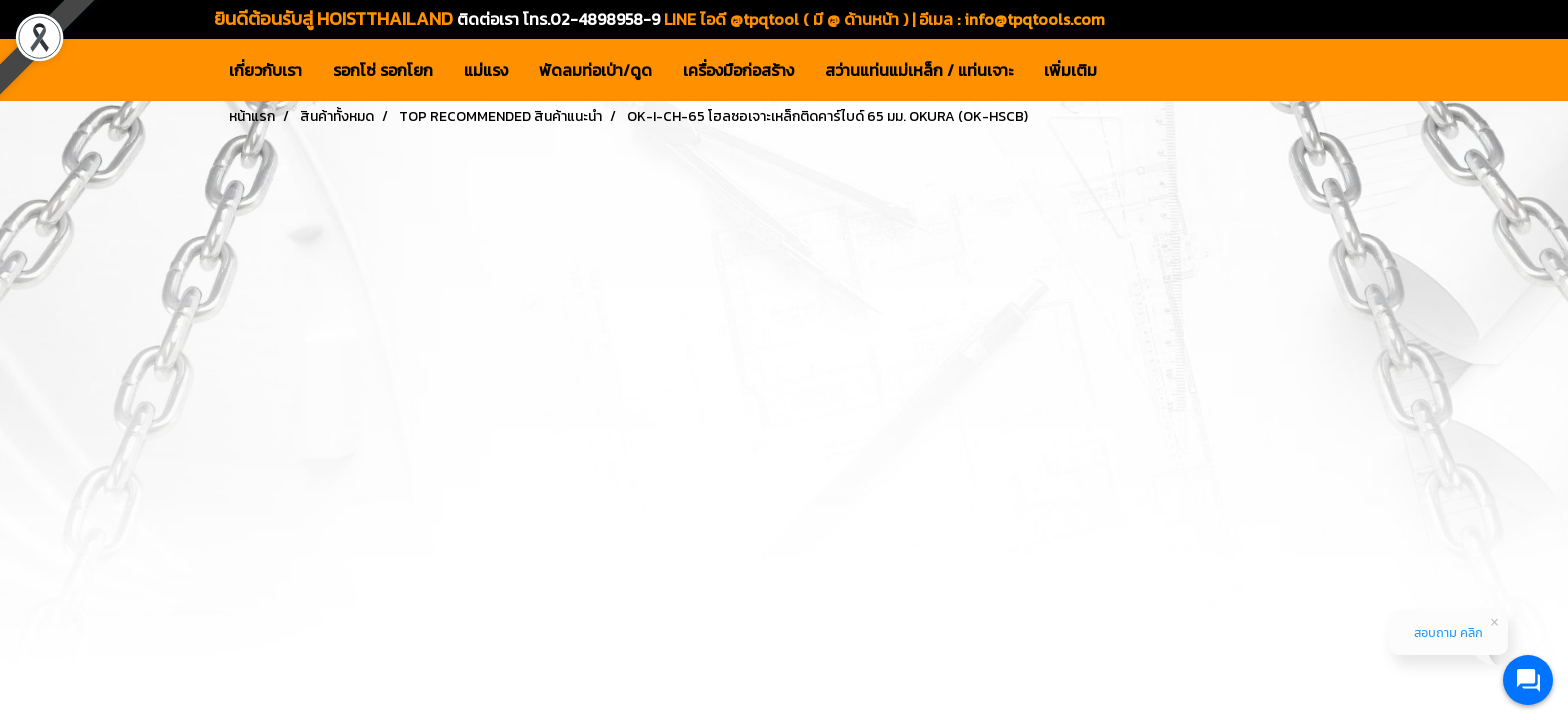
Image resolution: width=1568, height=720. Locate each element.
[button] (1130, 70)
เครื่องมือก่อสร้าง (738, 70)
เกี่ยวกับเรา (265, 70)
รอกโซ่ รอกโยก (383, 70)
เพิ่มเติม (1070, 70)
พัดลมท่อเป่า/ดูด (595, 70)
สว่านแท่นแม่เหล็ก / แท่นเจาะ (919, 70)
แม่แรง (486, 70)
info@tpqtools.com (1034, 19)
